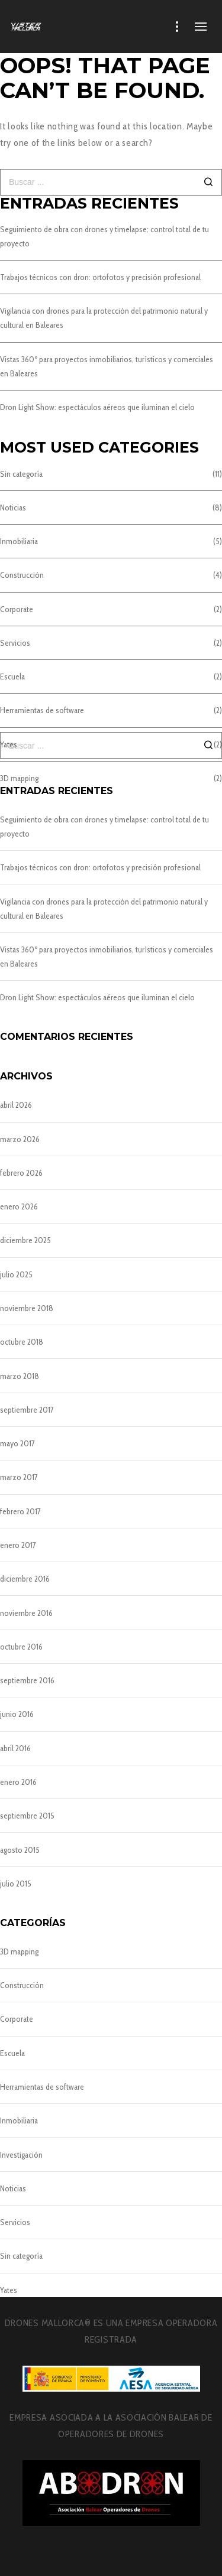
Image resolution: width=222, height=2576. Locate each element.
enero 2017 (18, 1545)
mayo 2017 (17, 1443)
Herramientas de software (42, 710)
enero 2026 (19, 1206)
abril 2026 (16, 1105)
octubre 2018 (21, 1341)
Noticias (13, 507)
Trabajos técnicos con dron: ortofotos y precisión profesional (100, 277)
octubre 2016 (21, 1646)
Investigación (21, 2154)
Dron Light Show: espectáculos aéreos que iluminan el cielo (97, 407)
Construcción (22, 575)
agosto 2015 (20, 1850)
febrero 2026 (21, 1172)
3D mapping (19, 1951)
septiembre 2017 (27, 1409)
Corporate (16, 609)
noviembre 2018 (26, 1308)
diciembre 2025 (25, 1240)
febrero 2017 (20, 1511)
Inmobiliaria (19, 541)
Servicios (15, 643)
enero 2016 (18, 1782)
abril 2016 (15, 1748)
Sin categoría (21, 474)
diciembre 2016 (25, 1578)
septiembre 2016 (27, 1680)
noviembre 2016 (26, 1613)
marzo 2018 (19, 1376)
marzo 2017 (19, 1477)
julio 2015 (15, 1883)
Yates (8, 2290)
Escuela (12, 676)
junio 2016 (17, 1714)
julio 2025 (16, 1274)
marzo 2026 (20, 1139)
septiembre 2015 (27, 1815)
